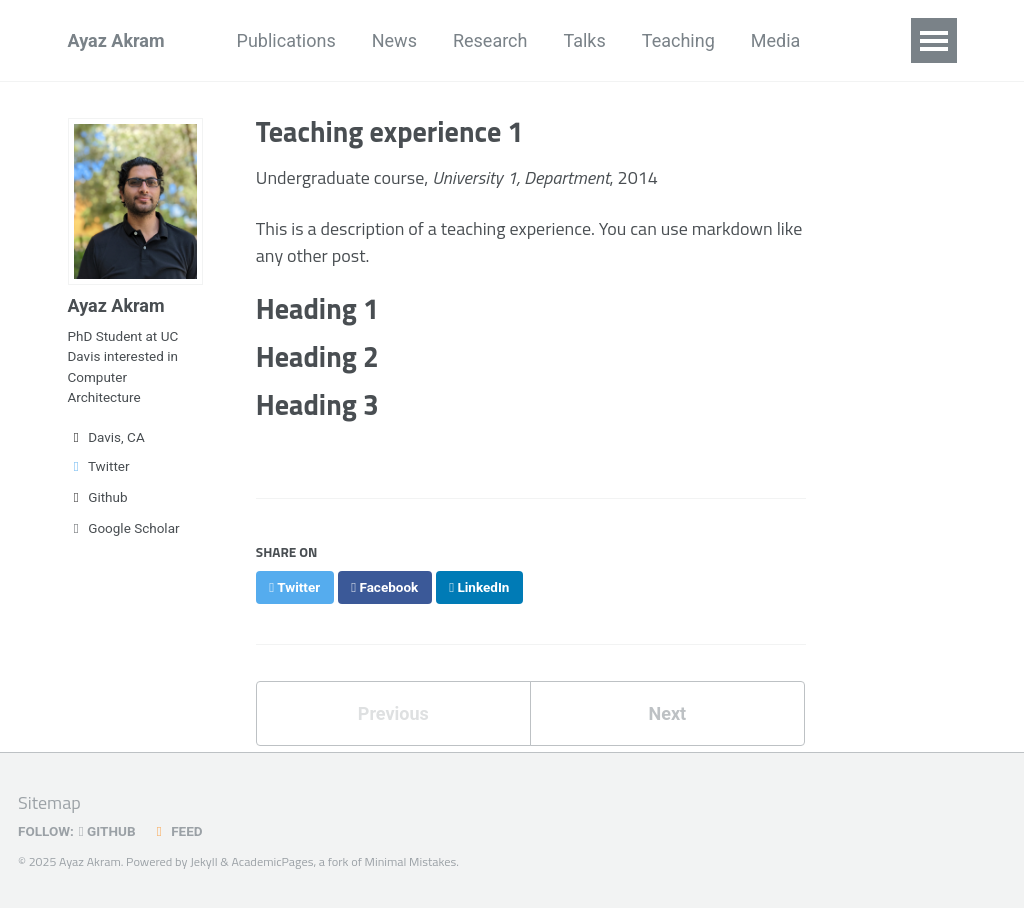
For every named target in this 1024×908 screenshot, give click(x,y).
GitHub (107, 831)
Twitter (99, 466)
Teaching (678, 40)
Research (490, 40)
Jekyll (203, 861)
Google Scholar (124, 528)
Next (667, 713)
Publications (286, 40)
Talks (584, 40)
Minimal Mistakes (411, 861)
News (394, 40)
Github (98, 497)
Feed (177, 831)
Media (776, 40)
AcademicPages (273, 861)
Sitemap (49, 802)
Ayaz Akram (116, 40)
